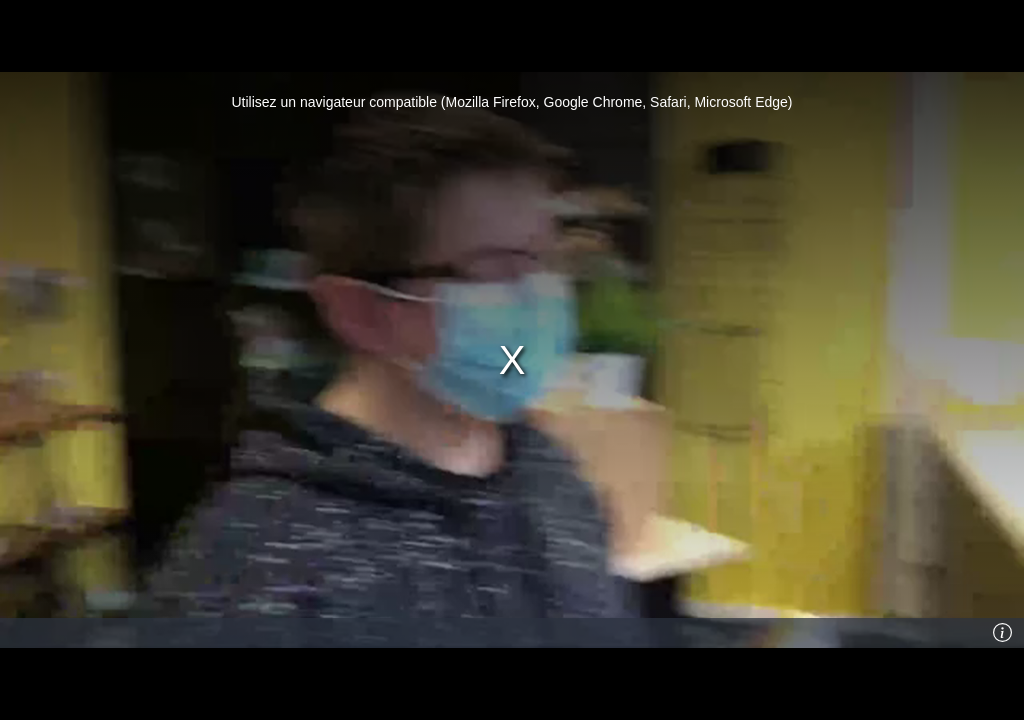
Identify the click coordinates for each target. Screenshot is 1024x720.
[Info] (1003, 633)
